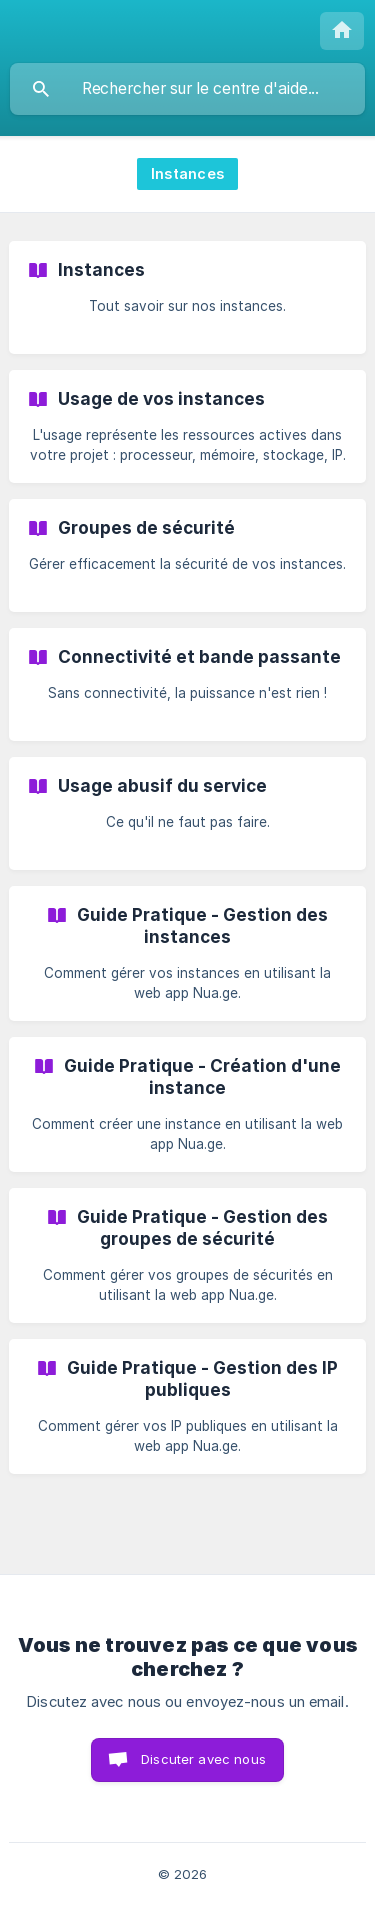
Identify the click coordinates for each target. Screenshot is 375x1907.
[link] (187, 297)
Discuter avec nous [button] (203, 1759)
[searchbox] (187, 89)
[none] (342, 31)
